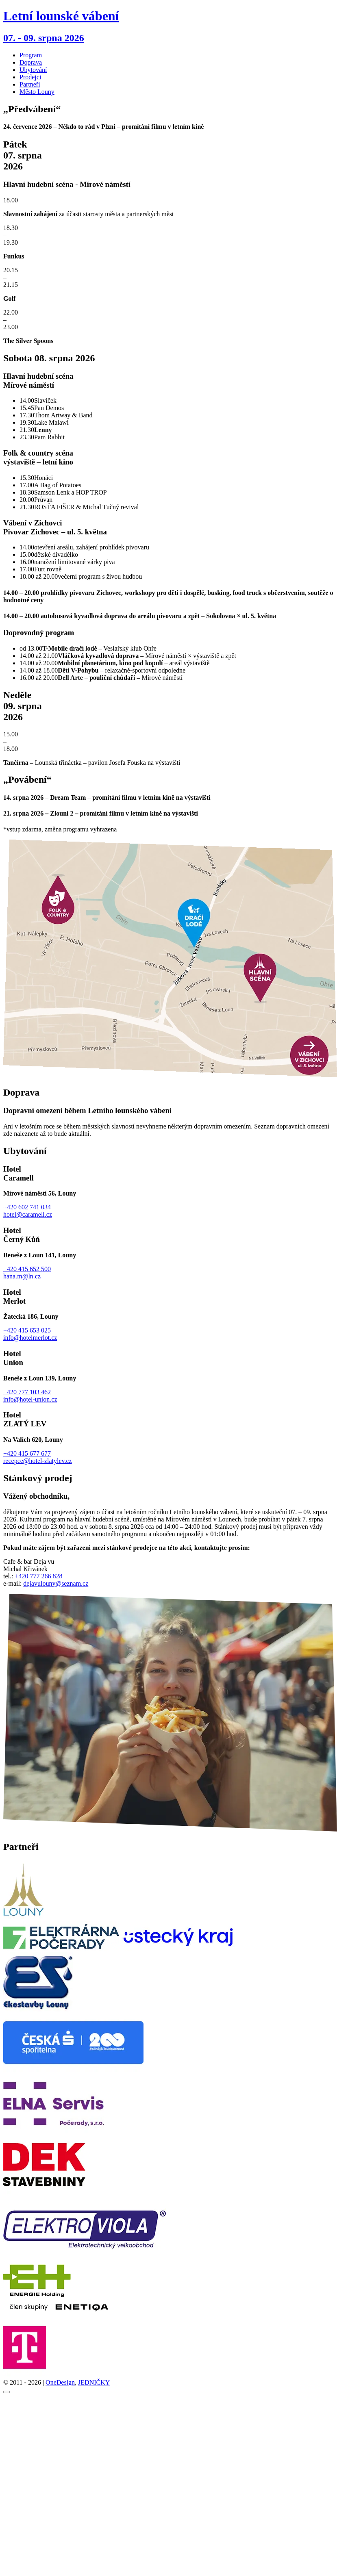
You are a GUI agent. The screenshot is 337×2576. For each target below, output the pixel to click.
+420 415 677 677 (27, 1453)
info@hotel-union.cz (30, 1399)
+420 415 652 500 (27, 1268)
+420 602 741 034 (27, 1207)
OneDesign (60, 2382)
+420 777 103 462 (27, 1392)
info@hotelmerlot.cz (30, 1337)
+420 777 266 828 (38, 1576)
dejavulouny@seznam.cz (55, 1583)
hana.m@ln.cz (22, 1276)
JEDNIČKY (94, 2382)
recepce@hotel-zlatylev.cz (37, 1460)
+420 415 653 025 (27, 1330)
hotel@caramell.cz (27, 1214)
